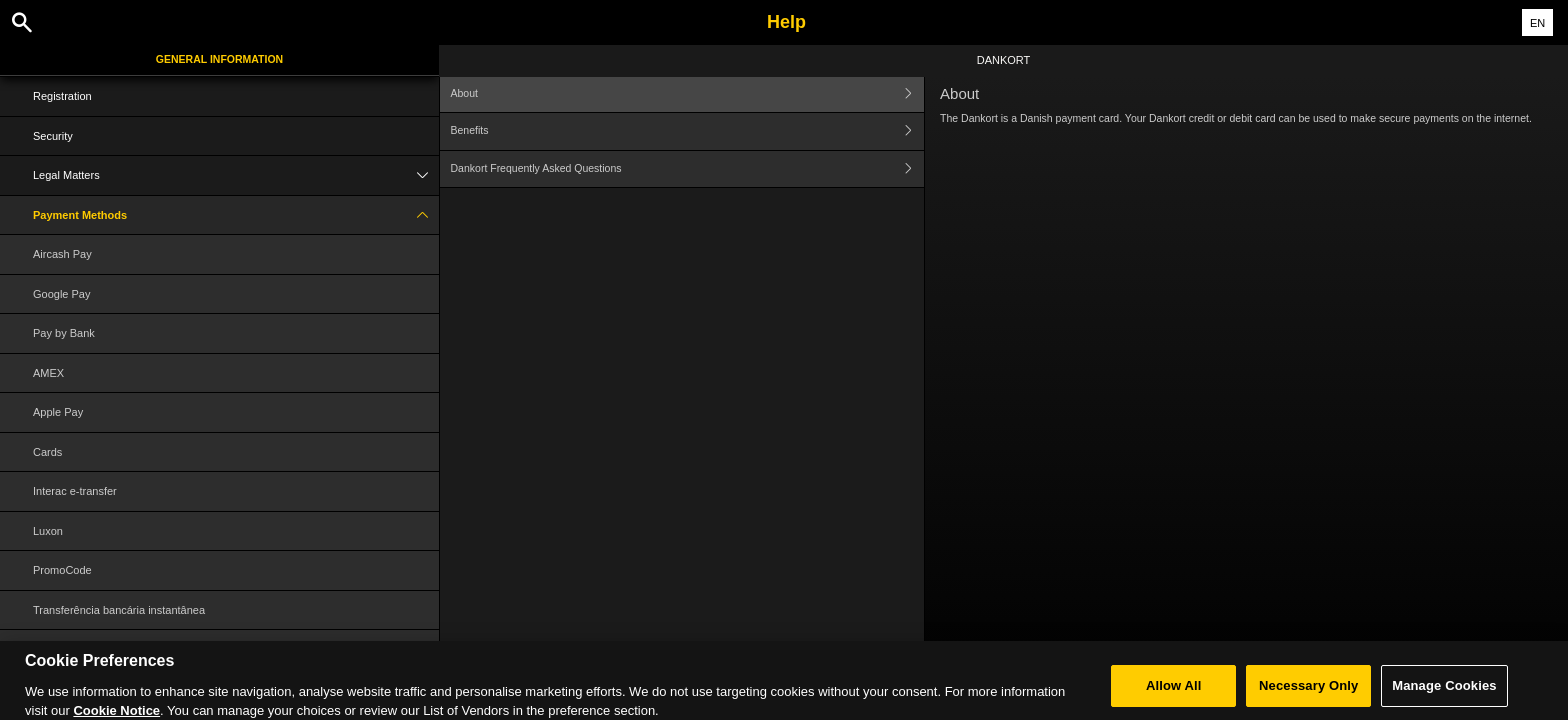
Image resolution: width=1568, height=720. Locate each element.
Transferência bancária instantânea (119, 610)
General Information (219, 59)
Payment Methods (236, 215)
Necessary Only (1308, 695)
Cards (47, 452)
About (688, 93)
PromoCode (62, 570)
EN (1537, 23)
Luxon (48, 531)
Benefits (688, 131)
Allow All (1174, 695)
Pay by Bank (64, 333)
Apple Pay (58, 412)
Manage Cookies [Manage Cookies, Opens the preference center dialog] (1444, 695)
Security (53, 136)
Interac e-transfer (75, 491)
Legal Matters (236, 175)
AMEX (48, 373)
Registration (62, 96)
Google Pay (61, 294)
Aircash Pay (62, 254)
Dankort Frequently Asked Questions (688, 169)
